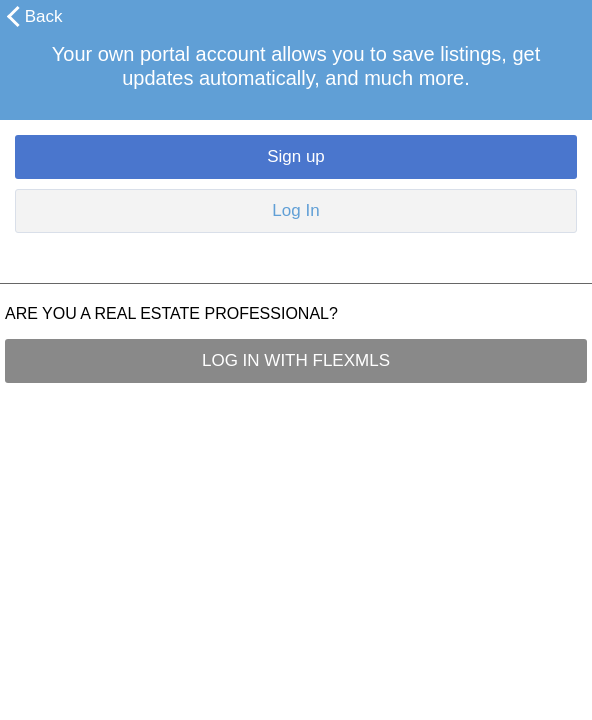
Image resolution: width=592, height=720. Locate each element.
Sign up (296, 156)
